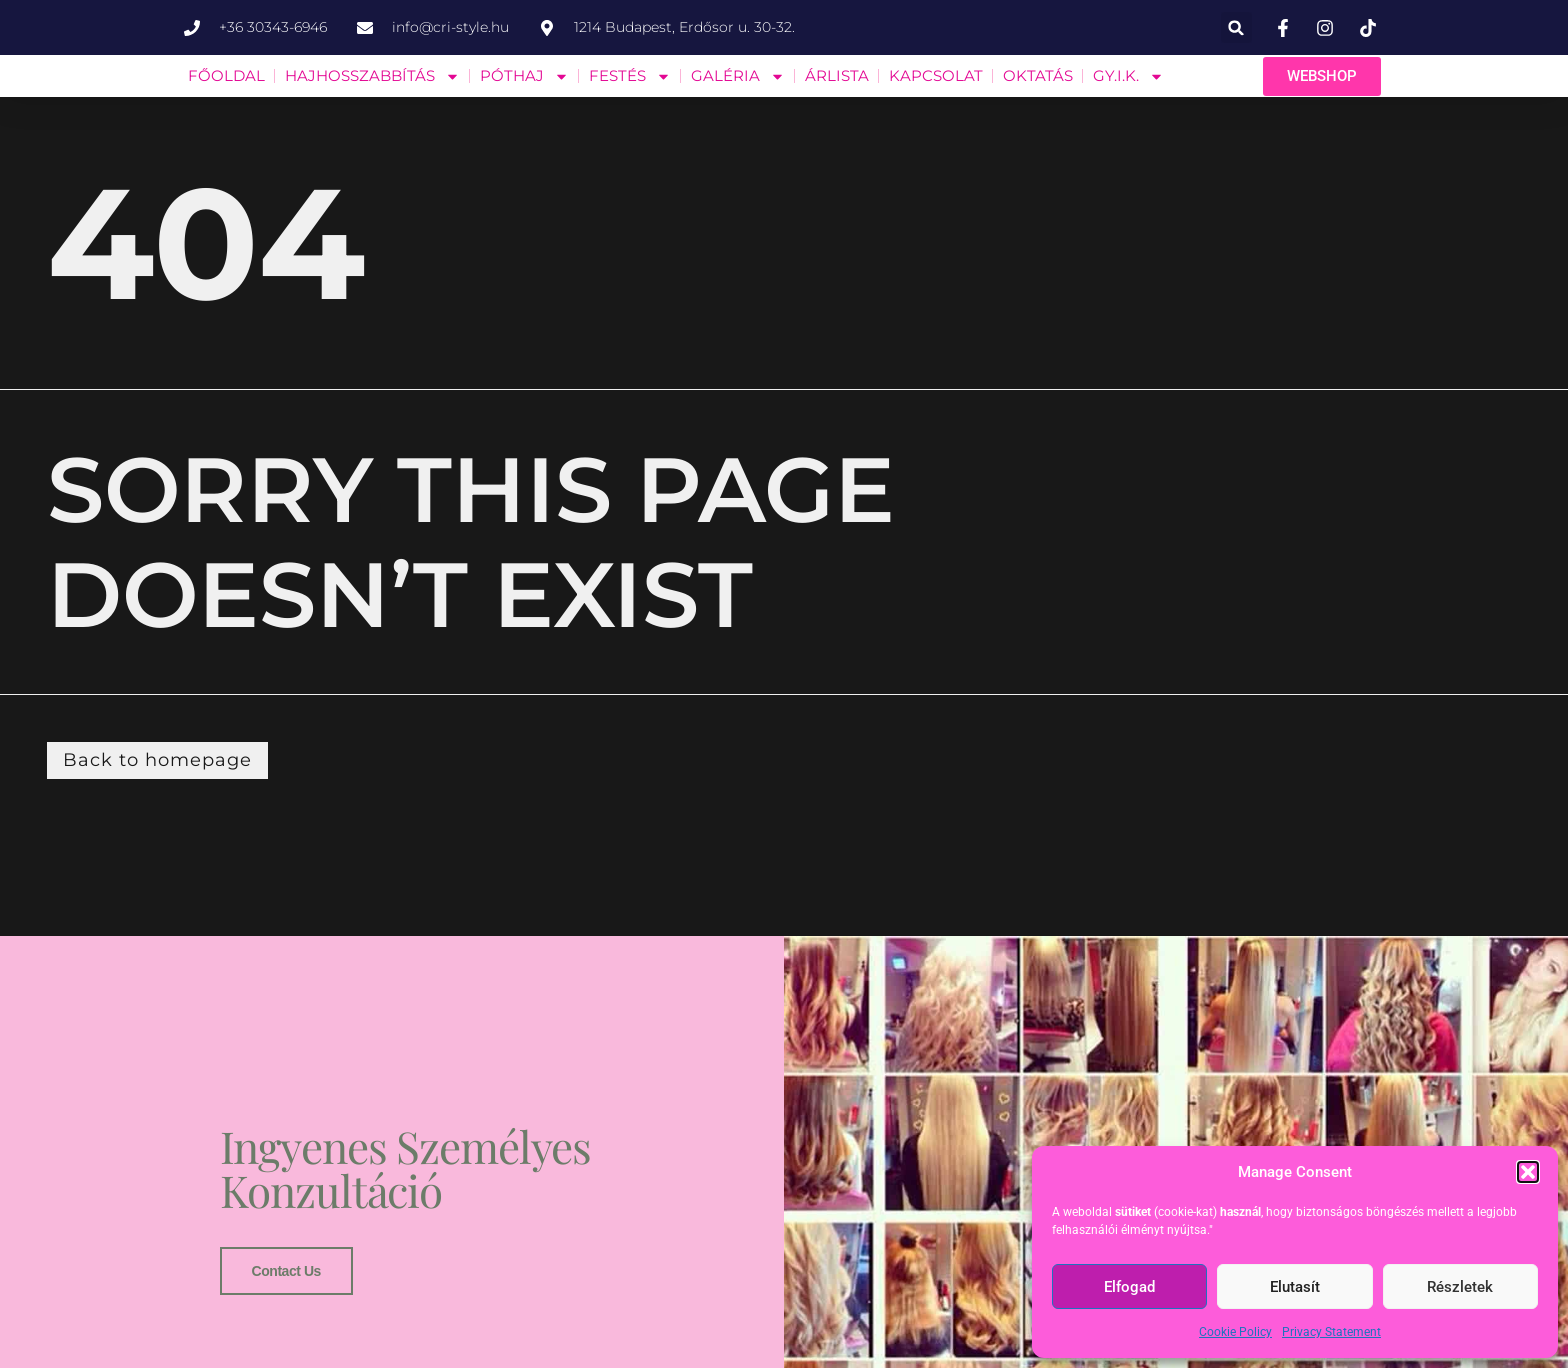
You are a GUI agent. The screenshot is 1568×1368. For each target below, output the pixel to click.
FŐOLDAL (226, 75)
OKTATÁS (1038, 75)
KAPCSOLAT (936, 75)
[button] (1528, 1172)
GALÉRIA (738, 76)
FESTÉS (630, 76)
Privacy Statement (1331, 1332)
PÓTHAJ (524, 76)
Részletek (1460, 1287)
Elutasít (1295, 1287)
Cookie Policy (1235, 1332)
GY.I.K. (1128, 76)
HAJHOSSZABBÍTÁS (372, 76)
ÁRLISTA (837, 75)
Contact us (286, 1270)
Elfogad (1129, 1287)
